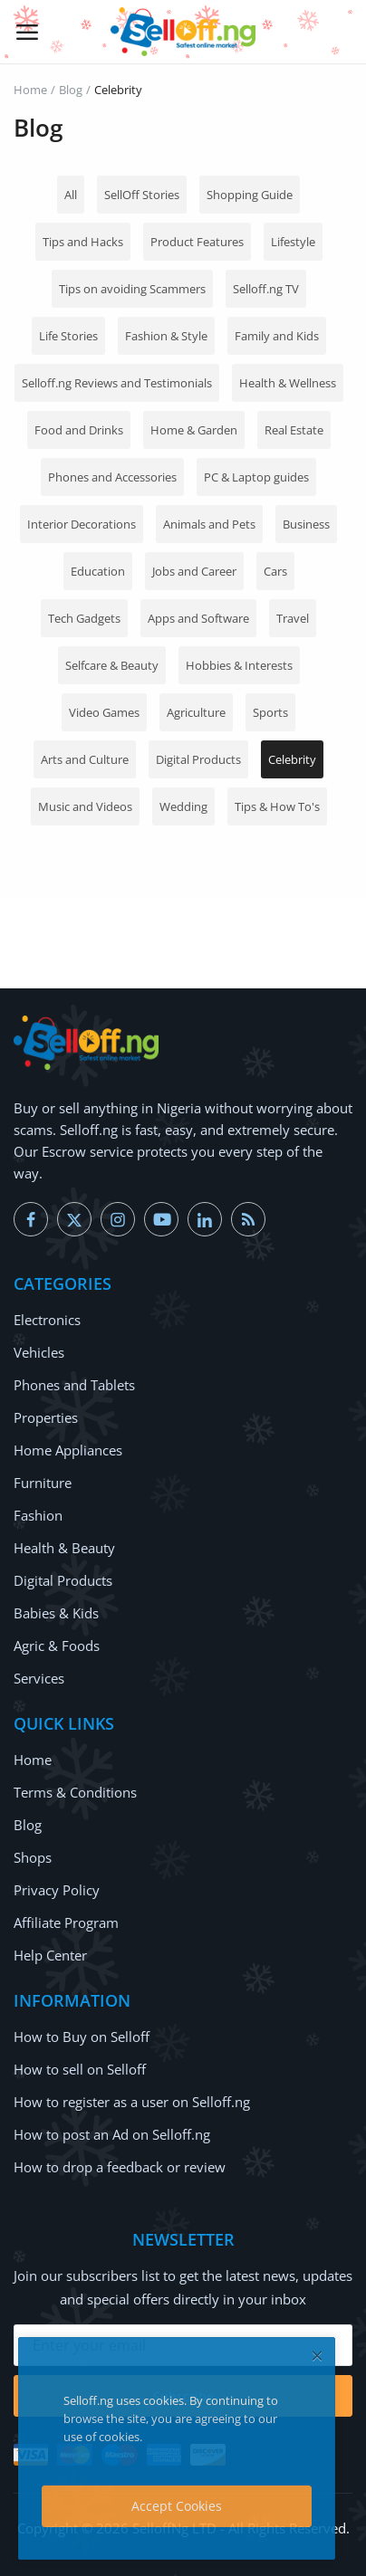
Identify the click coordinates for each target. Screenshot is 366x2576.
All (70, 194)
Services (39, 1678)
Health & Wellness (287, 383)
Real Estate (294, 430)
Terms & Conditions (75, 1792)
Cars (275, 571)
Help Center (50, 1955)
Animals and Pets (209, 524)
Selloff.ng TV (266, 289)
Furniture (43, 1483)
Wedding (183, 806)
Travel (292, 618)
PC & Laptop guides (256, 477)
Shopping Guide (250, 194)
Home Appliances (68, 1450)
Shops (33, 1857)
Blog (70, 89)
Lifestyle (293, 242)
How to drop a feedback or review (120, 2167)
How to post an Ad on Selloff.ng (112, 2134)
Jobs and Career (194, 571)
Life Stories (68, 336)
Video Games (104, 712)
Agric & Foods (57, 1645)
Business (306, 524)
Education (98, 571)
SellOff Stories (141, 194)
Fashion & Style (166, 336)
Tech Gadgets (84, 618)
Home (30, 89)
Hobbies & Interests (239, 665)
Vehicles (39, 1352)
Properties (46, 1417)
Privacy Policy (57, 1890)
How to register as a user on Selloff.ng (132, 2102)
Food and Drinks (78, 430)
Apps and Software (198, 618)
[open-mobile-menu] (27, 31)
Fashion (38, 1515)
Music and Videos (85, 806)
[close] (317, 2355)
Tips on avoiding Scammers (132, 289)
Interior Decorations (81, 524)
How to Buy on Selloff (81, 2036)
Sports (270, 712)
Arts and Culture (85, 759)
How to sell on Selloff (80, 2069)
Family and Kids (277, 336)
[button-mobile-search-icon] (340, 31)
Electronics (47, 1320)
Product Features (197, 242)
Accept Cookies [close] (176, 2505)
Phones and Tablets (74, 1385)
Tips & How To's (277, 806)
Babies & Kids (56, 1613)
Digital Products (198, 759)
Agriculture (196, 712)
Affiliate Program (66, 1922)
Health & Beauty (64, 1548)
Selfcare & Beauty (112, 665)
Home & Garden (193, 430)
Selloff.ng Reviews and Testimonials (117, 383)
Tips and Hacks (83, 242)
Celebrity (292, 759)
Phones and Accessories (112, 477)
